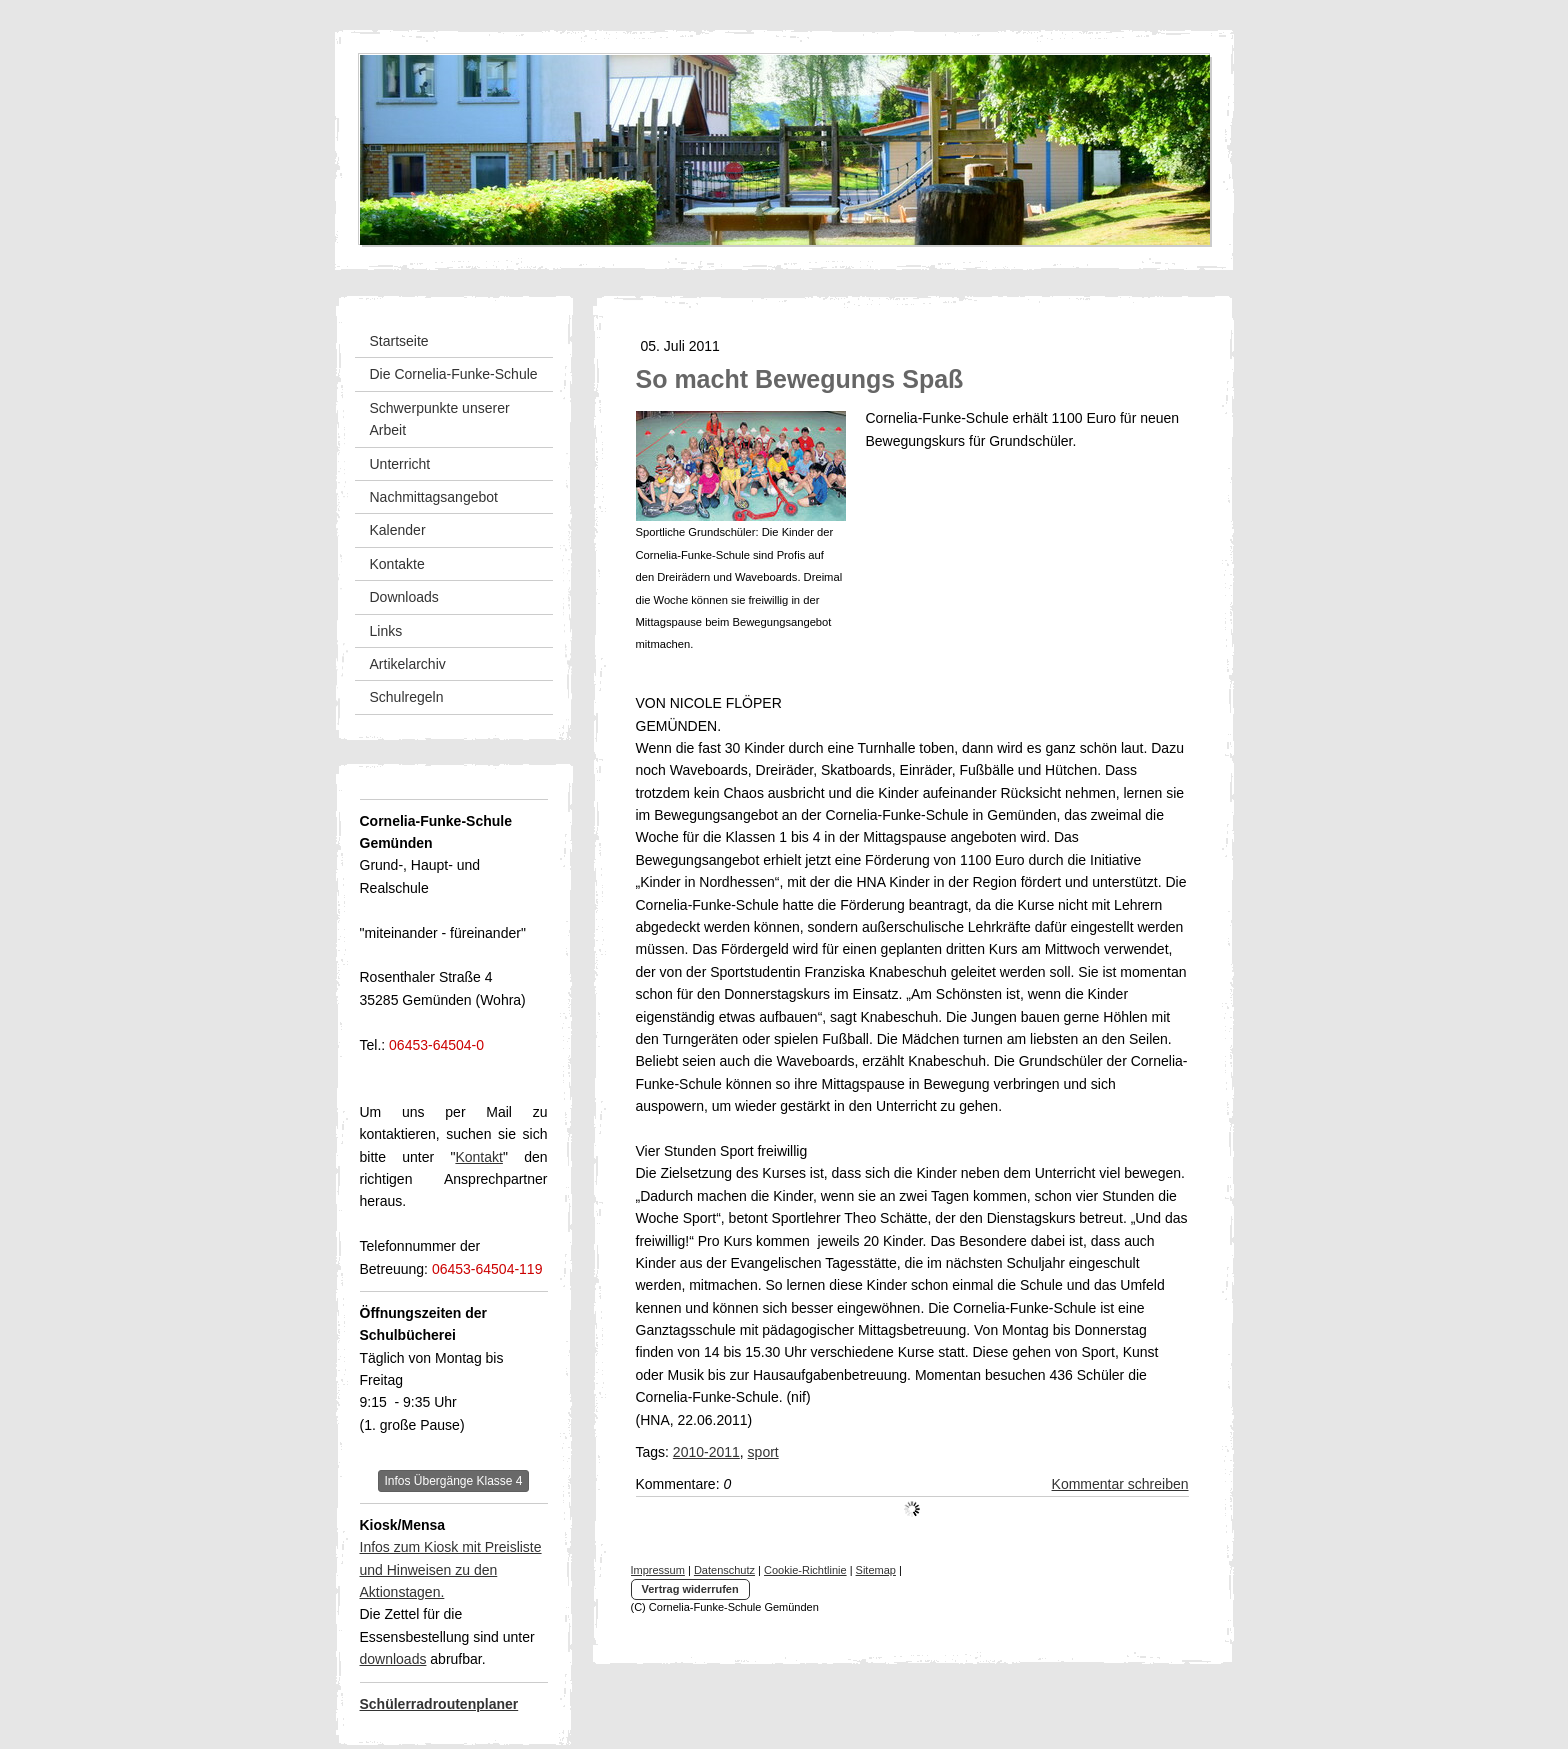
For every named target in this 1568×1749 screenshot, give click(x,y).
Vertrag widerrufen (690, 1589)
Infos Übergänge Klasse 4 (453, 1481)
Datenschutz (724, 1570)
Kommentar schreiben (1120, 1484)
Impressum (658, 1570)
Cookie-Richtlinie (805, 1570)
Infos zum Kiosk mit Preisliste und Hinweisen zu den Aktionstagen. (451, 1569)
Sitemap (876, 1570)
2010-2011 (706, 1452)
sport (763, 1452)
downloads (393, 1659)
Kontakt (478, 1157)
